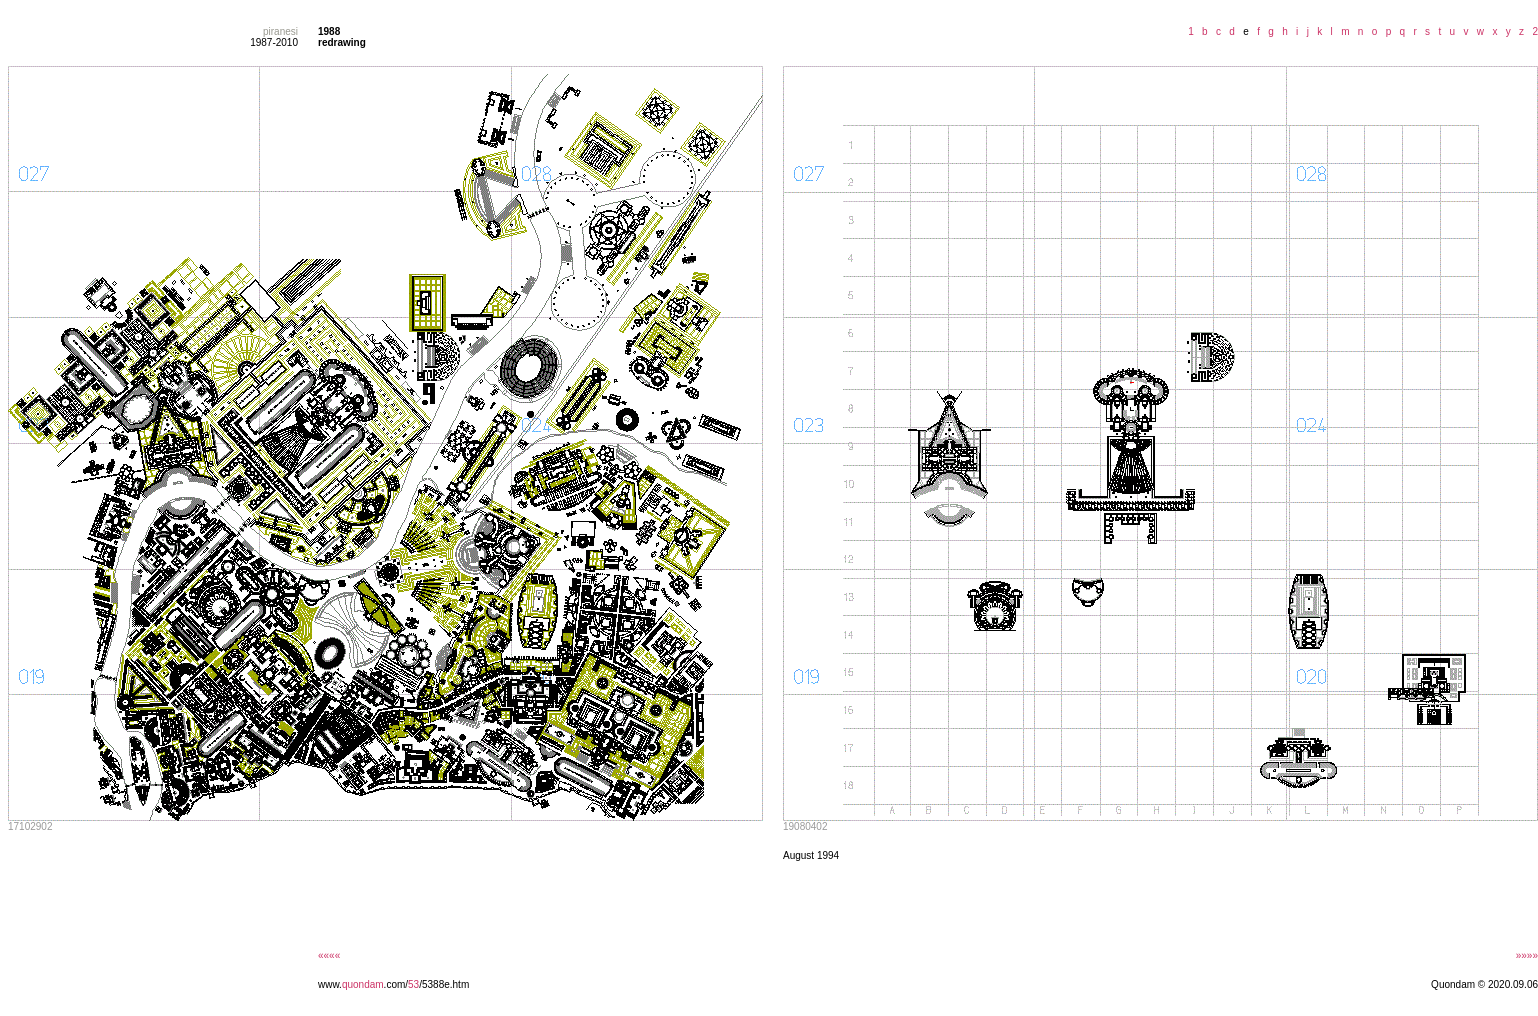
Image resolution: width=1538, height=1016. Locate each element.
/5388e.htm (444, 984)
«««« (329, 955)
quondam (363, 984)
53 (413, 984)
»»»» (1527, 955)
